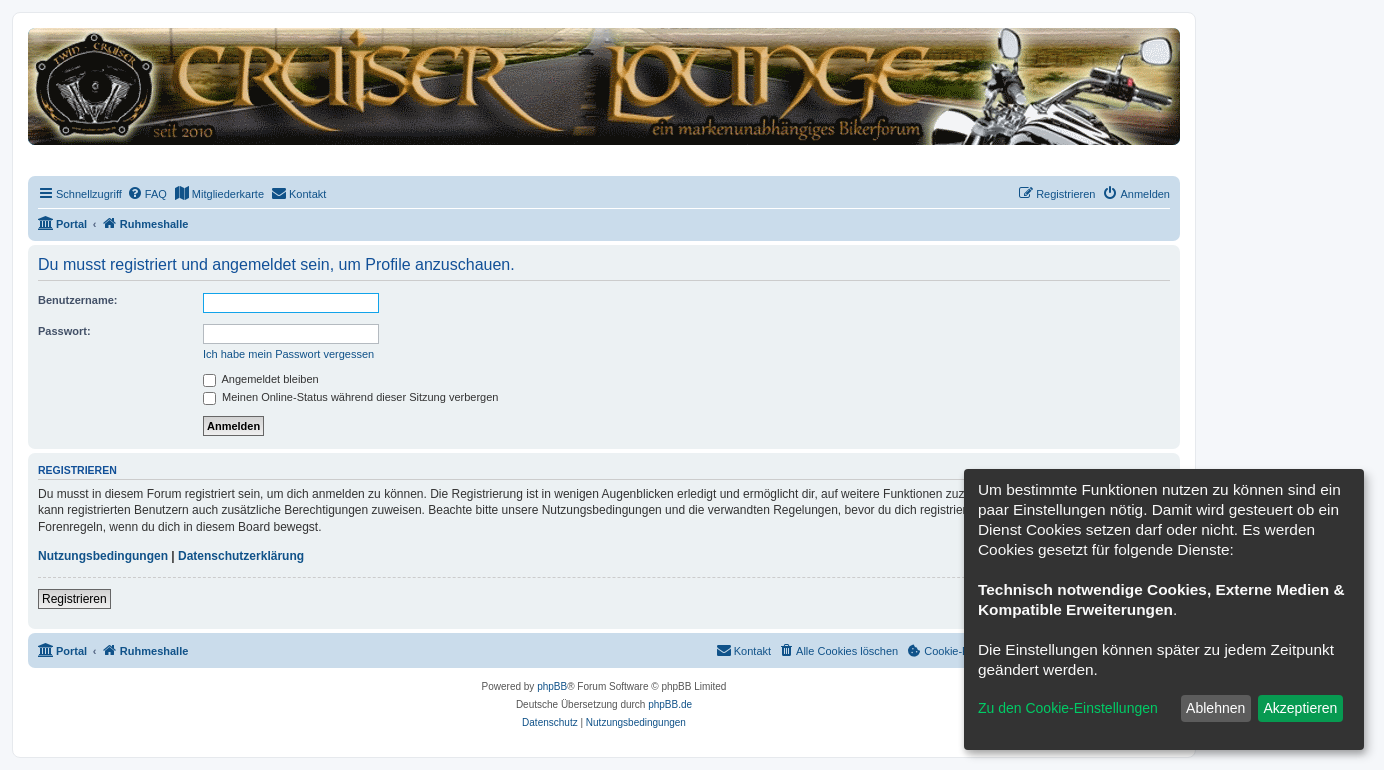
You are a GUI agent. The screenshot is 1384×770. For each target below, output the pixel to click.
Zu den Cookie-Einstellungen (1068, 708)
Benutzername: (77, 300)
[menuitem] (147, 194)
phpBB (552, 686)
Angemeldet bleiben (261, 379)
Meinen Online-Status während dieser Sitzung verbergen (350, 397)
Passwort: (64, 331)
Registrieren (74, 599)
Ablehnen (1215, 708)
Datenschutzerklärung (241, 556)
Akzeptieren (1300, 708)
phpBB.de (670, 704)
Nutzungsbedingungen (103, 556)
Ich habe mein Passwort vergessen (288, 354)
